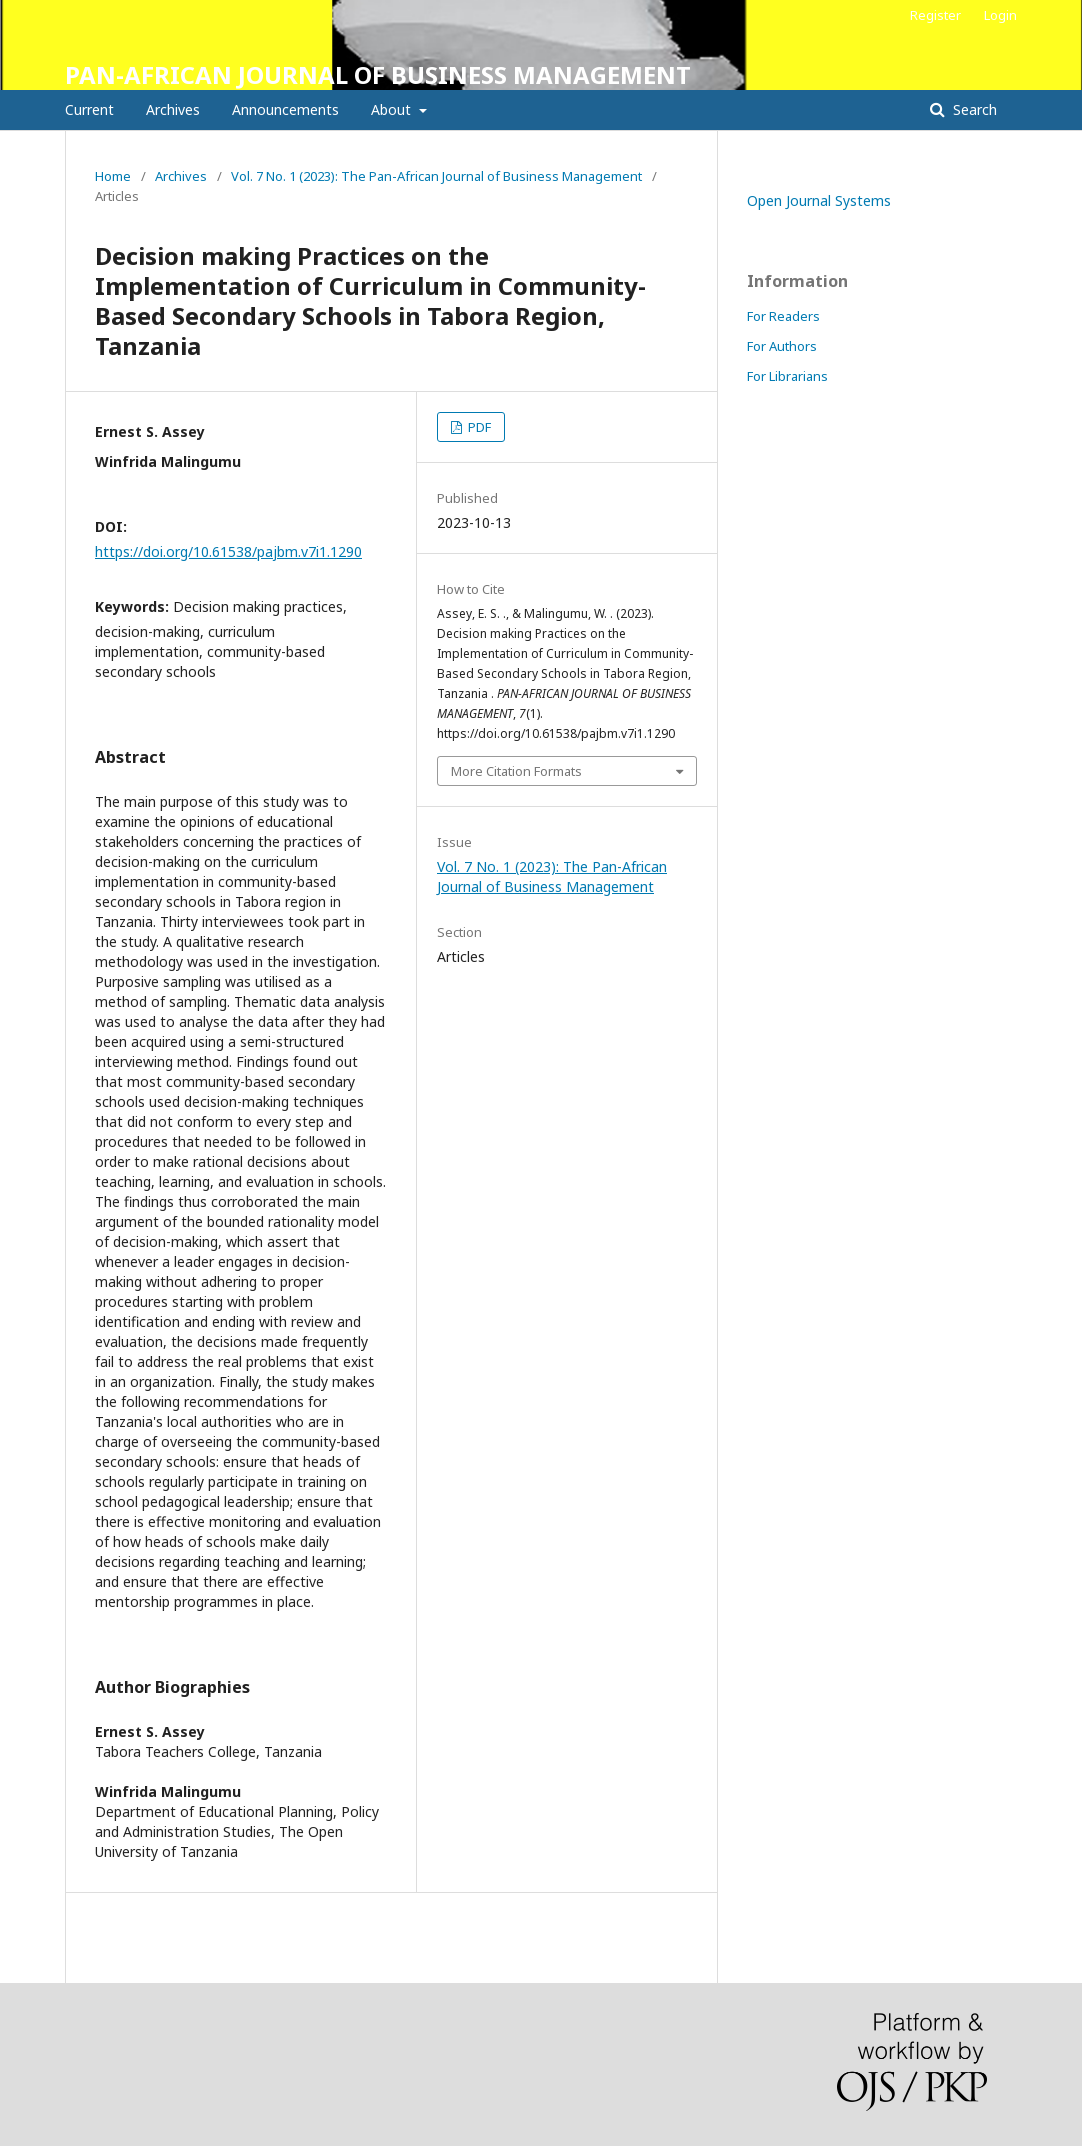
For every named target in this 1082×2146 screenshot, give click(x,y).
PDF (478, 427)
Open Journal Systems (819, 200)
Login (1000, 15)
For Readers (783, 316)
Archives (173, 109)
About (393, 109)
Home (113, 176)
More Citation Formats (516, 771)
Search (973, 109)
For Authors (782, 346)
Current (89, 109)
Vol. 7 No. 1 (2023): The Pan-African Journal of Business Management (436, 176)
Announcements (285, 109)
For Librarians (787, 376)
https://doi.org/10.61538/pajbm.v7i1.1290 (228, 551)
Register (935, 15)
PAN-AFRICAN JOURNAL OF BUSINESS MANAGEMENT (378, 74)
